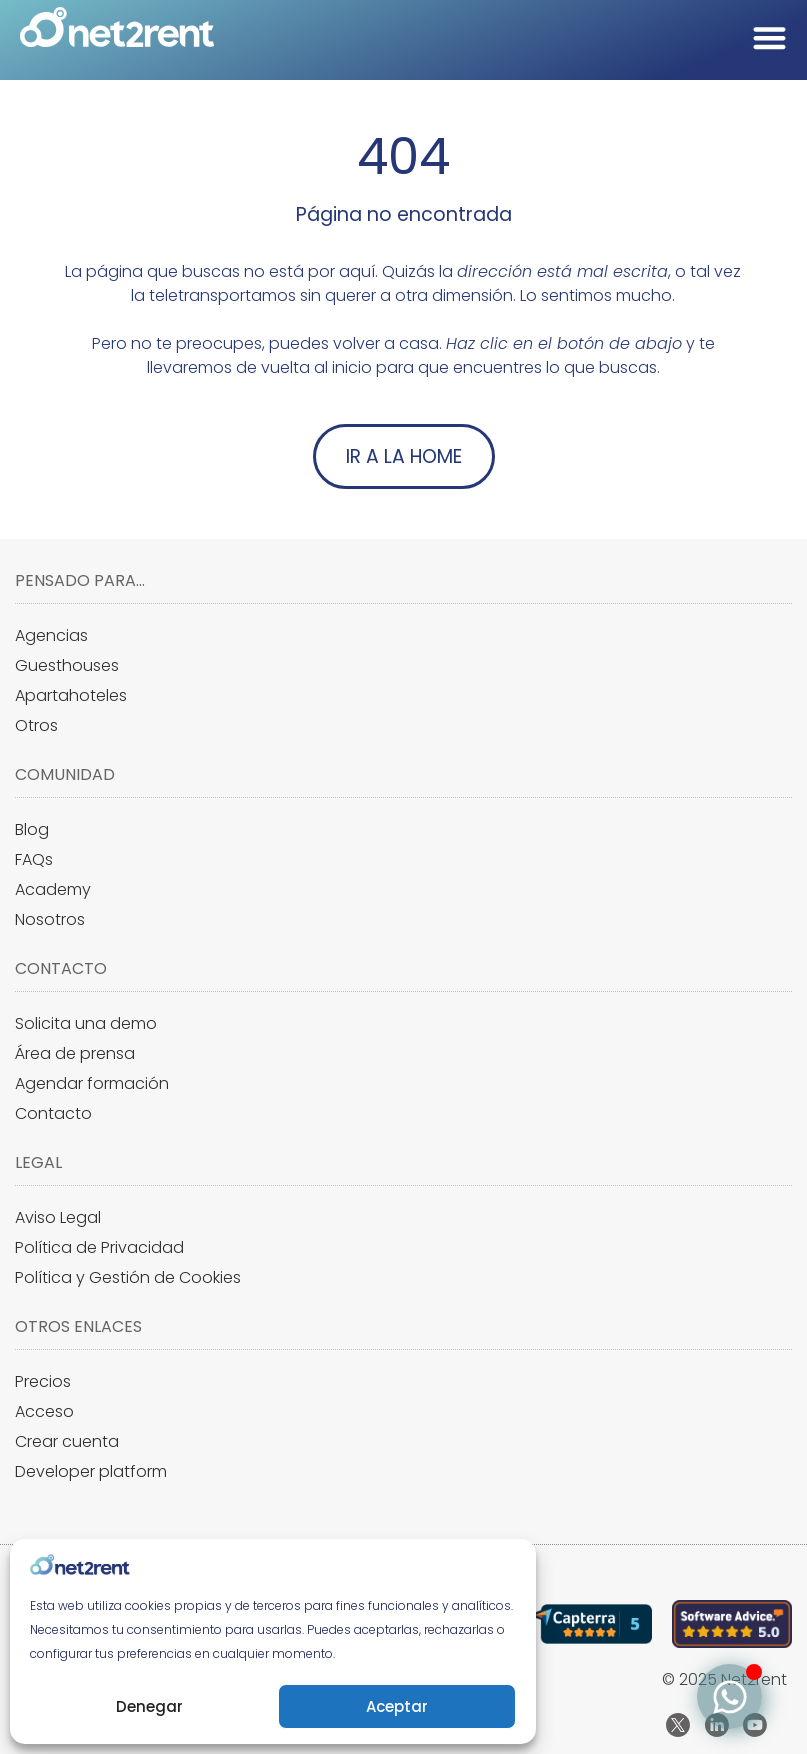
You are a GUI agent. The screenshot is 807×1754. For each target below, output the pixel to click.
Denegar (149, 1706)
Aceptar (397, 1706)
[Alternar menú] (769, 37)
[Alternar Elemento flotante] (729, 1696)
